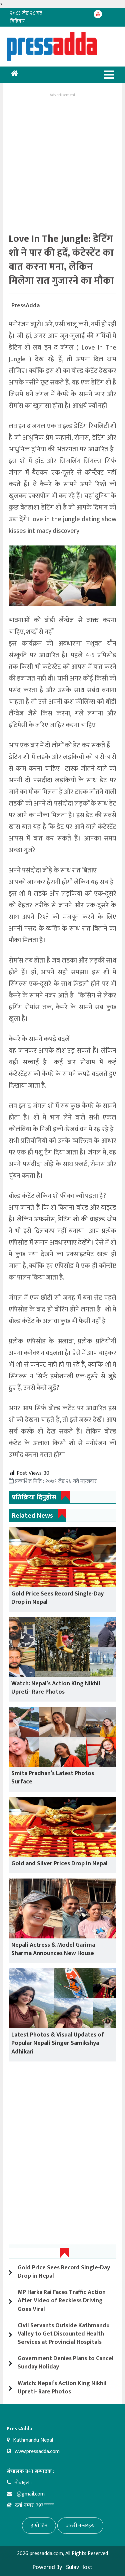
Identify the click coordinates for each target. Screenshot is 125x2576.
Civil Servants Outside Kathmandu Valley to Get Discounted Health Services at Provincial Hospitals (64, 2334)
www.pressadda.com (37, 2451)
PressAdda (25, 306)
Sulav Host (79, 2567)
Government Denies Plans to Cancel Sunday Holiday (66, 2362)
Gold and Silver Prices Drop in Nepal (59, 1864)
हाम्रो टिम (39, 2525)
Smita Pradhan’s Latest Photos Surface (52, 1777)
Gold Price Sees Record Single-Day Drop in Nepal (57, 1598)
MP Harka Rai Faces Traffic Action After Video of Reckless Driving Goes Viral (62, 2300)
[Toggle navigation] (109, 74)
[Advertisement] (62, 161)
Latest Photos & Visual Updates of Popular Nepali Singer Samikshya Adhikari (57, 2043)
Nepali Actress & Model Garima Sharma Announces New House (53, 1949)
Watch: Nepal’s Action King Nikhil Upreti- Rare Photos (55, 1688)
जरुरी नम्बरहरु (80, 2525)
